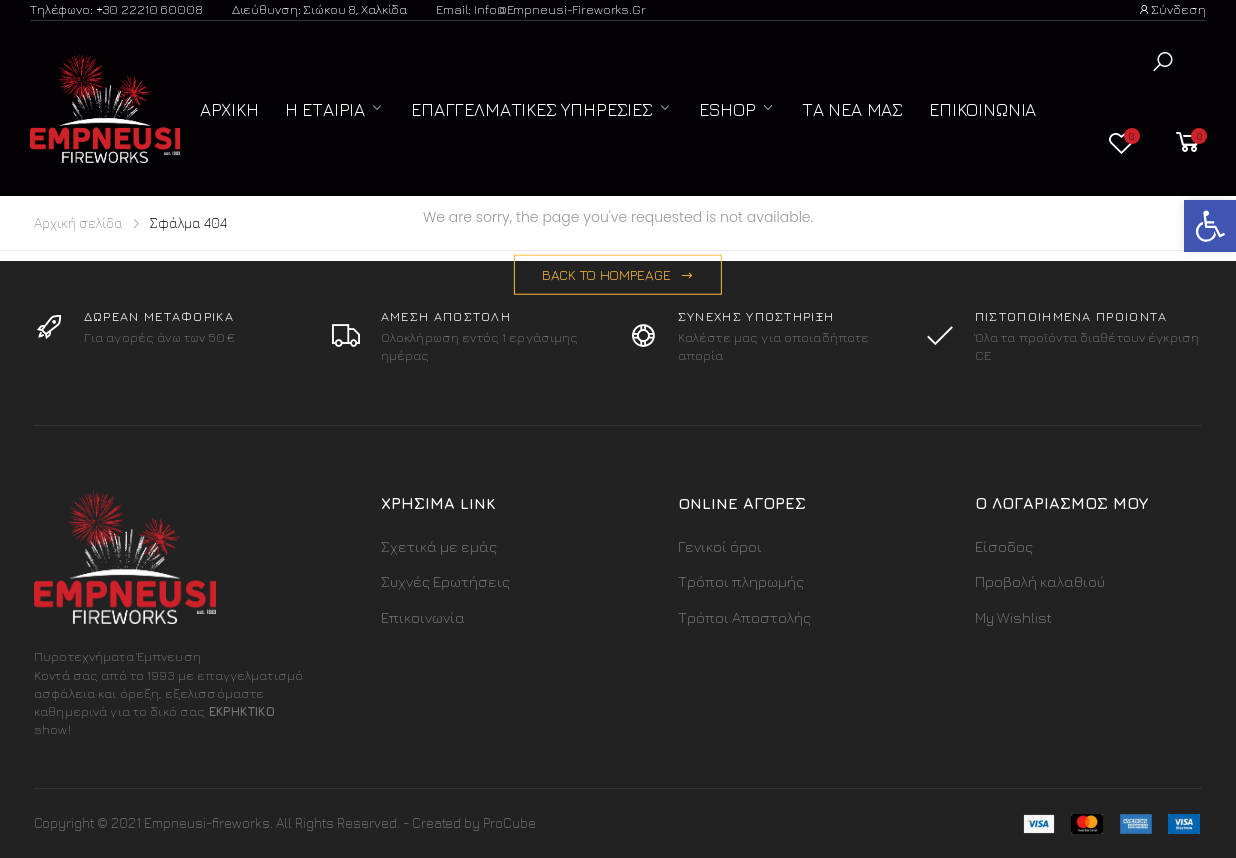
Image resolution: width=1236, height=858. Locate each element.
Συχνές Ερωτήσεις (445, 581)
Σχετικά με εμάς (439, 546)
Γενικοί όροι (720, 546)
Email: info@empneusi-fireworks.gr (541, 9)
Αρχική (229, 109)
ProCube (509, 822)
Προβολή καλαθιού (1040, 581)
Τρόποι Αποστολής (744, 617)
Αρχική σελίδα (78, 222)
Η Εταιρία (325, 109)
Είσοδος (1004, 546)
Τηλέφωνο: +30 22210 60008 (116, 9)
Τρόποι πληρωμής (741, 581)
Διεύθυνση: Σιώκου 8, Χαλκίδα (319, 9)
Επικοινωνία (982, 109)
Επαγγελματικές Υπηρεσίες (532, 109)
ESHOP (727, 109)
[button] (1163, 61)
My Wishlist (1013, 617)
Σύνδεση (1172, 9)
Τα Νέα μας (852, 109)
